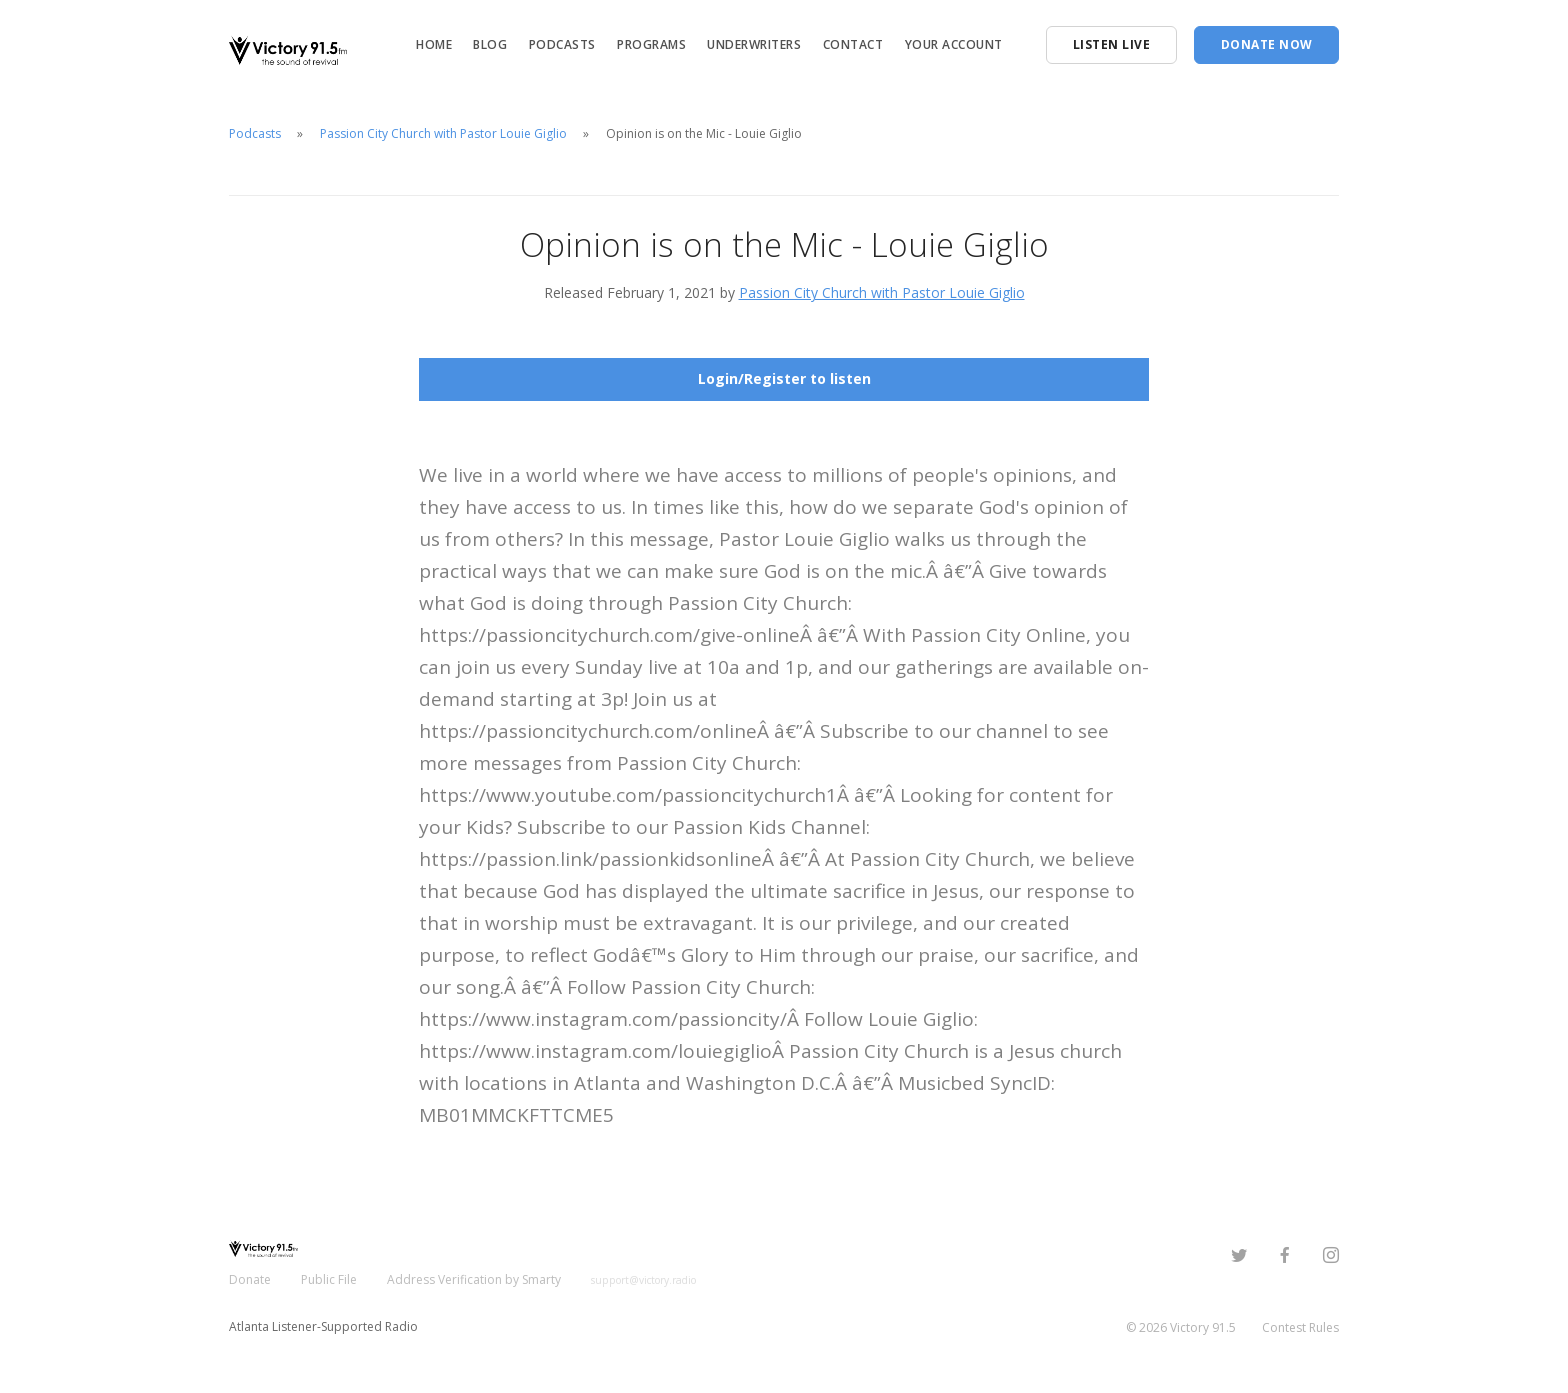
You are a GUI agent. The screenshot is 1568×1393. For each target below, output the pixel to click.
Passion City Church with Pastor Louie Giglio (443, 133)
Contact (853, 44)
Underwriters (754, 44)
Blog (490, 44)
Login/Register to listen (784, 378)
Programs (651, 44)
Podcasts (562, 44)
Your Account (954, 44)
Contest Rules (1300, 1327)
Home (434, 44)
